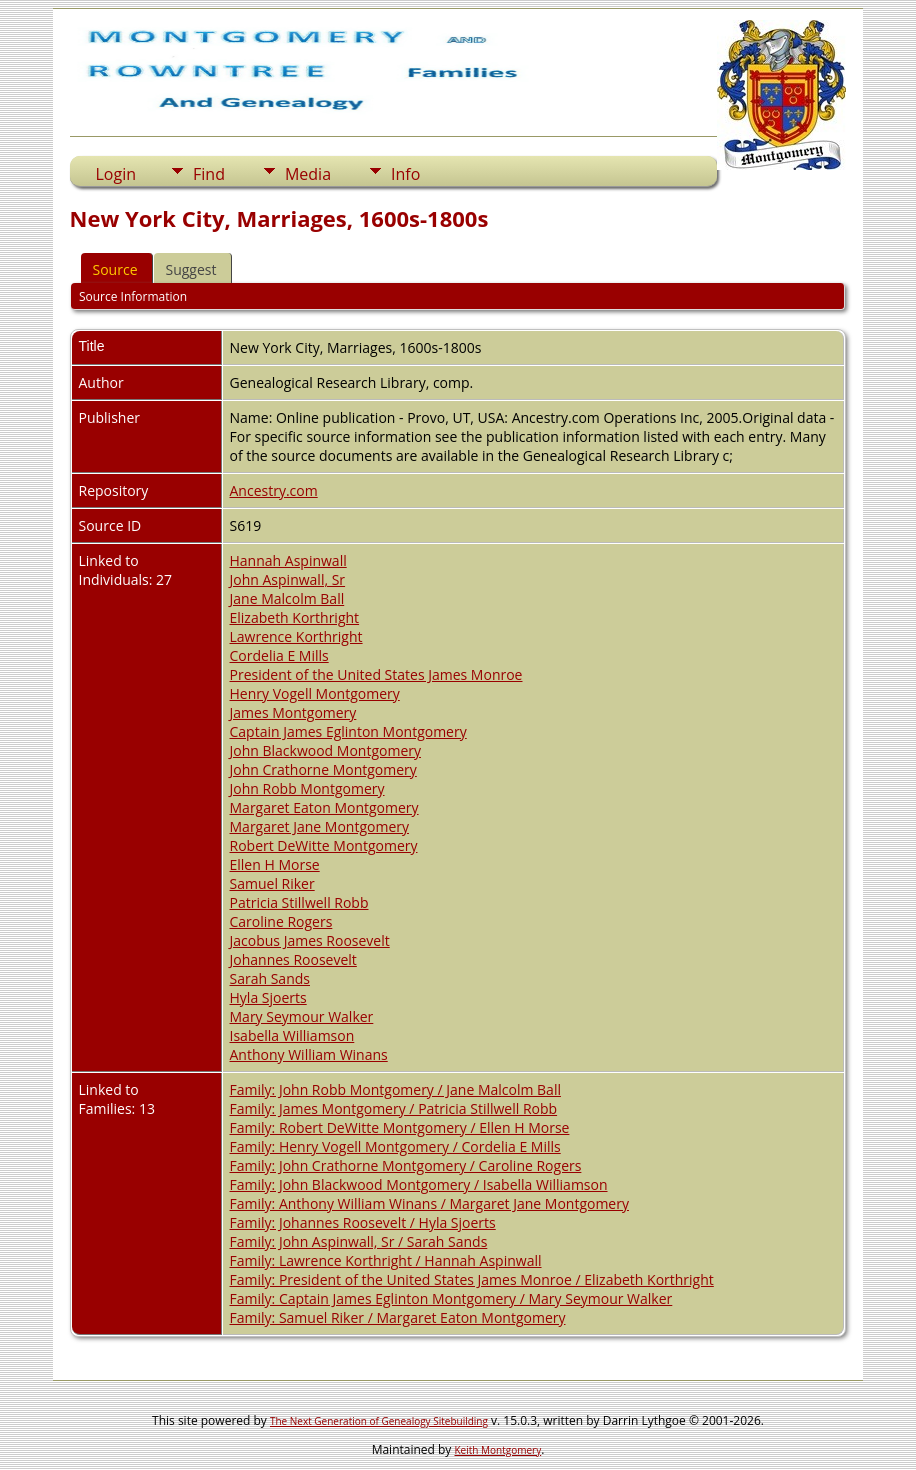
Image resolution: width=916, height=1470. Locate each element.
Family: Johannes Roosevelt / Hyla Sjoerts (363, 1222)
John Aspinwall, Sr (288, 579)
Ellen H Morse (275, 864)
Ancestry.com (274, 490)
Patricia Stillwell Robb (299, 902)
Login (116, 174)
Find (209, 174)
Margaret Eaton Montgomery (324, 807)
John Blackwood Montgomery (325, 750)
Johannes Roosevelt (293, 959)
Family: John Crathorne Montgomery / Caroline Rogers (406, 1165)
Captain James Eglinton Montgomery (348, 731)
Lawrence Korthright (296, 636)
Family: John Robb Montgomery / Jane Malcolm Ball (395, 1089)
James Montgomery (293, 712)
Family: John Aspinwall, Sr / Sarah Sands (359, 1241)
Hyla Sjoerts (268, 997)
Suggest (191, 269)
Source (115, 269)
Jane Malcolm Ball (287, 598)
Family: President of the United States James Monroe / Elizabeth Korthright (472, 1279)
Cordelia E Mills (279, 655)
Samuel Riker (272, 883)
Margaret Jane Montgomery (319, 826)
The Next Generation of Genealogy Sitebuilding (379, 1421)
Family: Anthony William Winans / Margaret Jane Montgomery (429, 1203)
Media (308, 174)
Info (405, 174)
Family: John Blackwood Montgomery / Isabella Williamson (419, 1184)
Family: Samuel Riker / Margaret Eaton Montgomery (398, 1317)
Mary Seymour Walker (302, 1016)
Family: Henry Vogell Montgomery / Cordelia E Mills (395, 1146)
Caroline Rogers (281, 921)
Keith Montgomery (498, 1450)
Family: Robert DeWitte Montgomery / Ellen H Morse (400, 1127)
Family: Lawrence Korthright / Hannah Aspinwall (386, 1260)
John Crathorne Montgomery (323, 769)
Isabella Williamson (292, 1035)
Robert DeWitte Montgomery (324, 845)
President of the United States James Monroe (376, 674)
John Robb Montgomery (307, 788)
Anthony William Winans (309, 1054)
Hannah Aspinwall (288, 560)
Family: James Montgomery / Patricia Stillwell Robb (394, 1108)
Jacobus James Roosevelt (310, 940)
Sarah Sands (270, 978)
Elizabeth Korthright (295, 617)
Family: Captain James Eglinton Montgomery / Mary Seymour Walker (451, 1298)
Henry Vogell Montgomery (315, 693)
